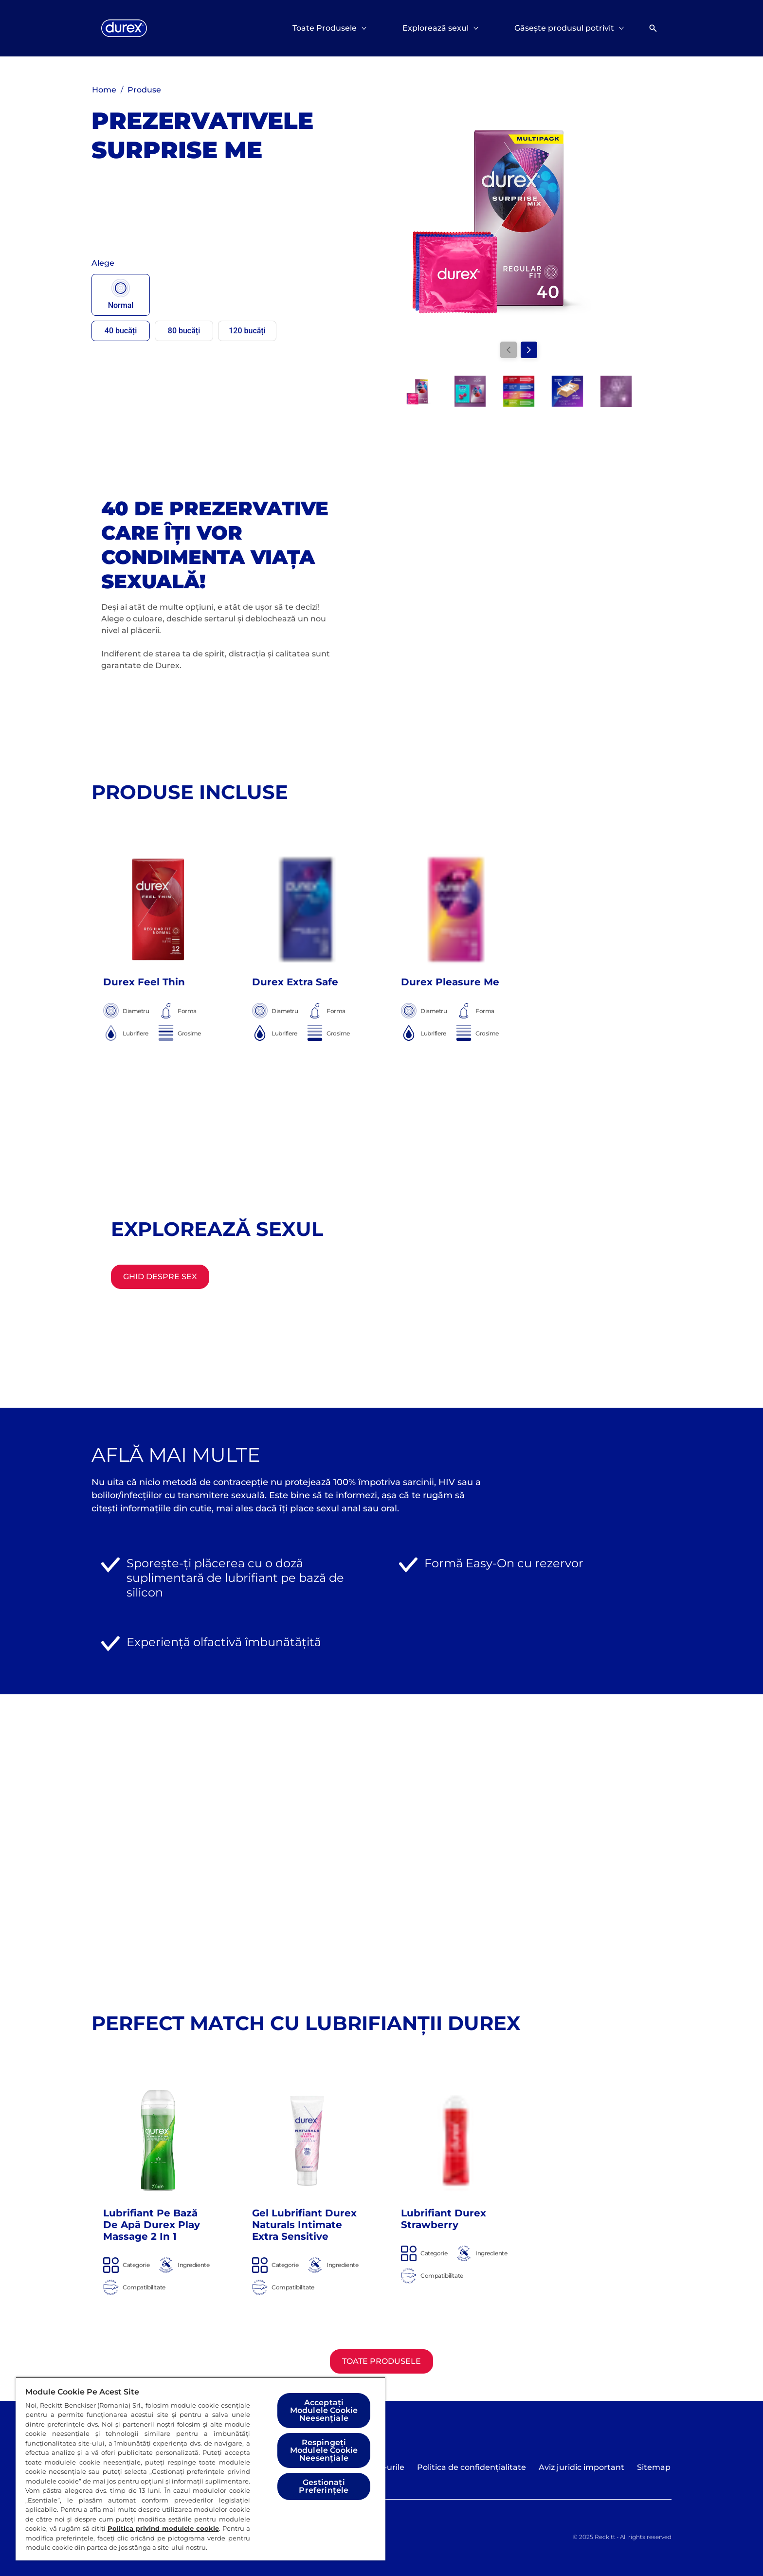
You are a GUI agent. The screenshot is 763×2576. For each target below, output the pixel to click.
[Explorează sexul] (435, 28)
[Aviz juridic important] (581, 2467)
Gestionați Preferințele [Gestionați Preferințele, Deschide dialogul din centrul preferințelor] (323, 2486)
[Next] (529, 350)
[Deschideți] (653, 28)
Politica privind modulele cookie (163, 2528)
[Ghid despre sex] (160, 1277)
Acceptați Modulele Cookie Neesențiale (324, 2410)
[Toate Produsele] (324, 28)
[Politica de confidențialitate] (472, 2467)
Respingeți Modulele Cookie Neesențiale (324, 2450)
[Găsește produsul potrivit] (564, 28)
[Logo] (124, 28)
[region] (200, 2468)
